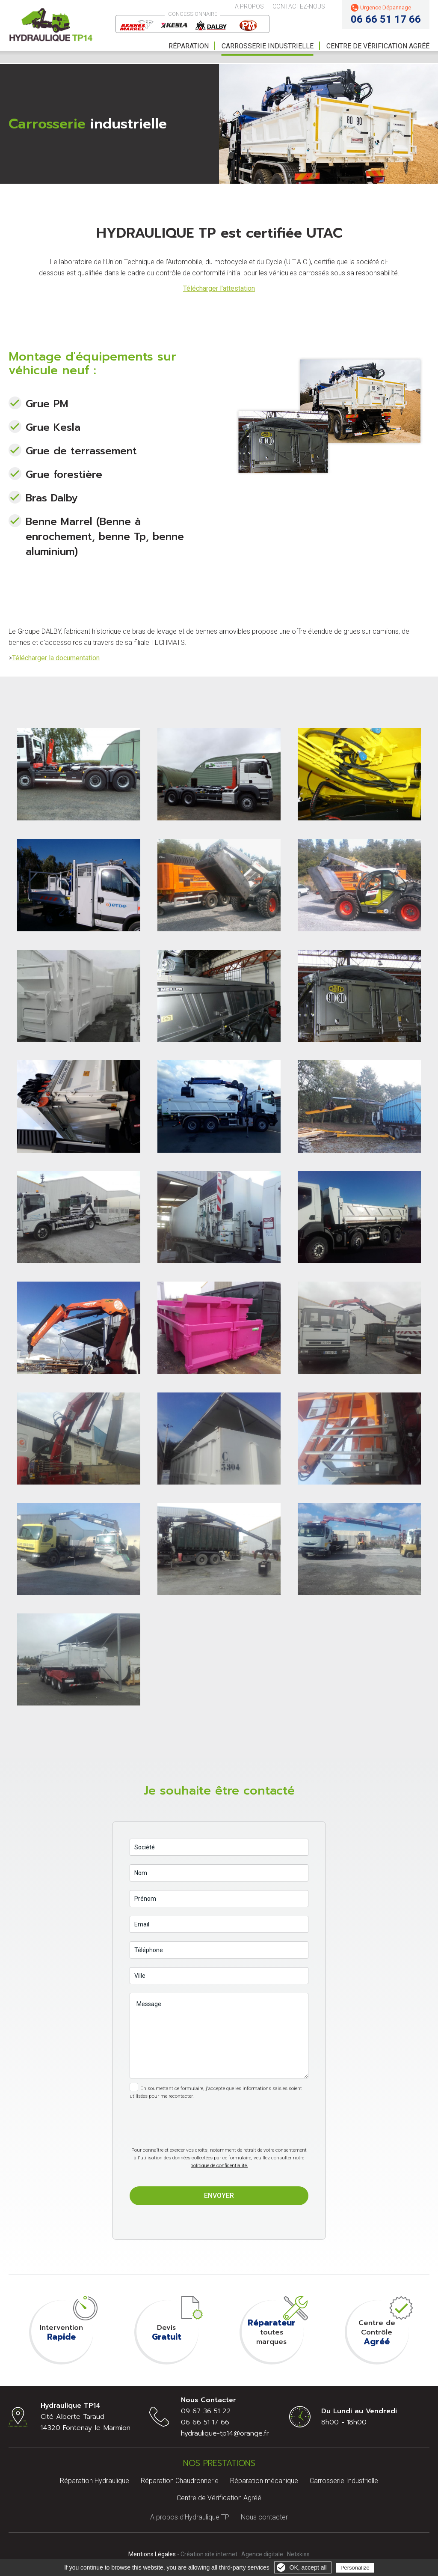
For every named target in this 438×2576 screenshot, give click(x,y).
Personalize (355, 2567)
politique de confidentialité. (219, 2165)
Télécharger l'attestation (219, 288)
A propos (249, 6)
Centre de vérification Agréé (377, 46)
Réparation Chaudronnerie (180, 2481)
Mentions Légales (152, 2554)
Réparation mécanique (264, 2481)
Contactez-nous (298, 6)
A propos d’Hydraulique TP (189, 2517)
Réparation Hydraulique (94, 2481)
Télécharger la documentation (56, 658)
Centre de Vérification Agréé (219, 2498)
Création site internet (209, 2554)
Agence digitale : (264, 2554)
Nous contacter (264, 2517)
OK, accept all (308, 2567)
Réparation (189, 46)
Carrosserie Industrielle (268, 46)
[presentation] (219, 2116)
